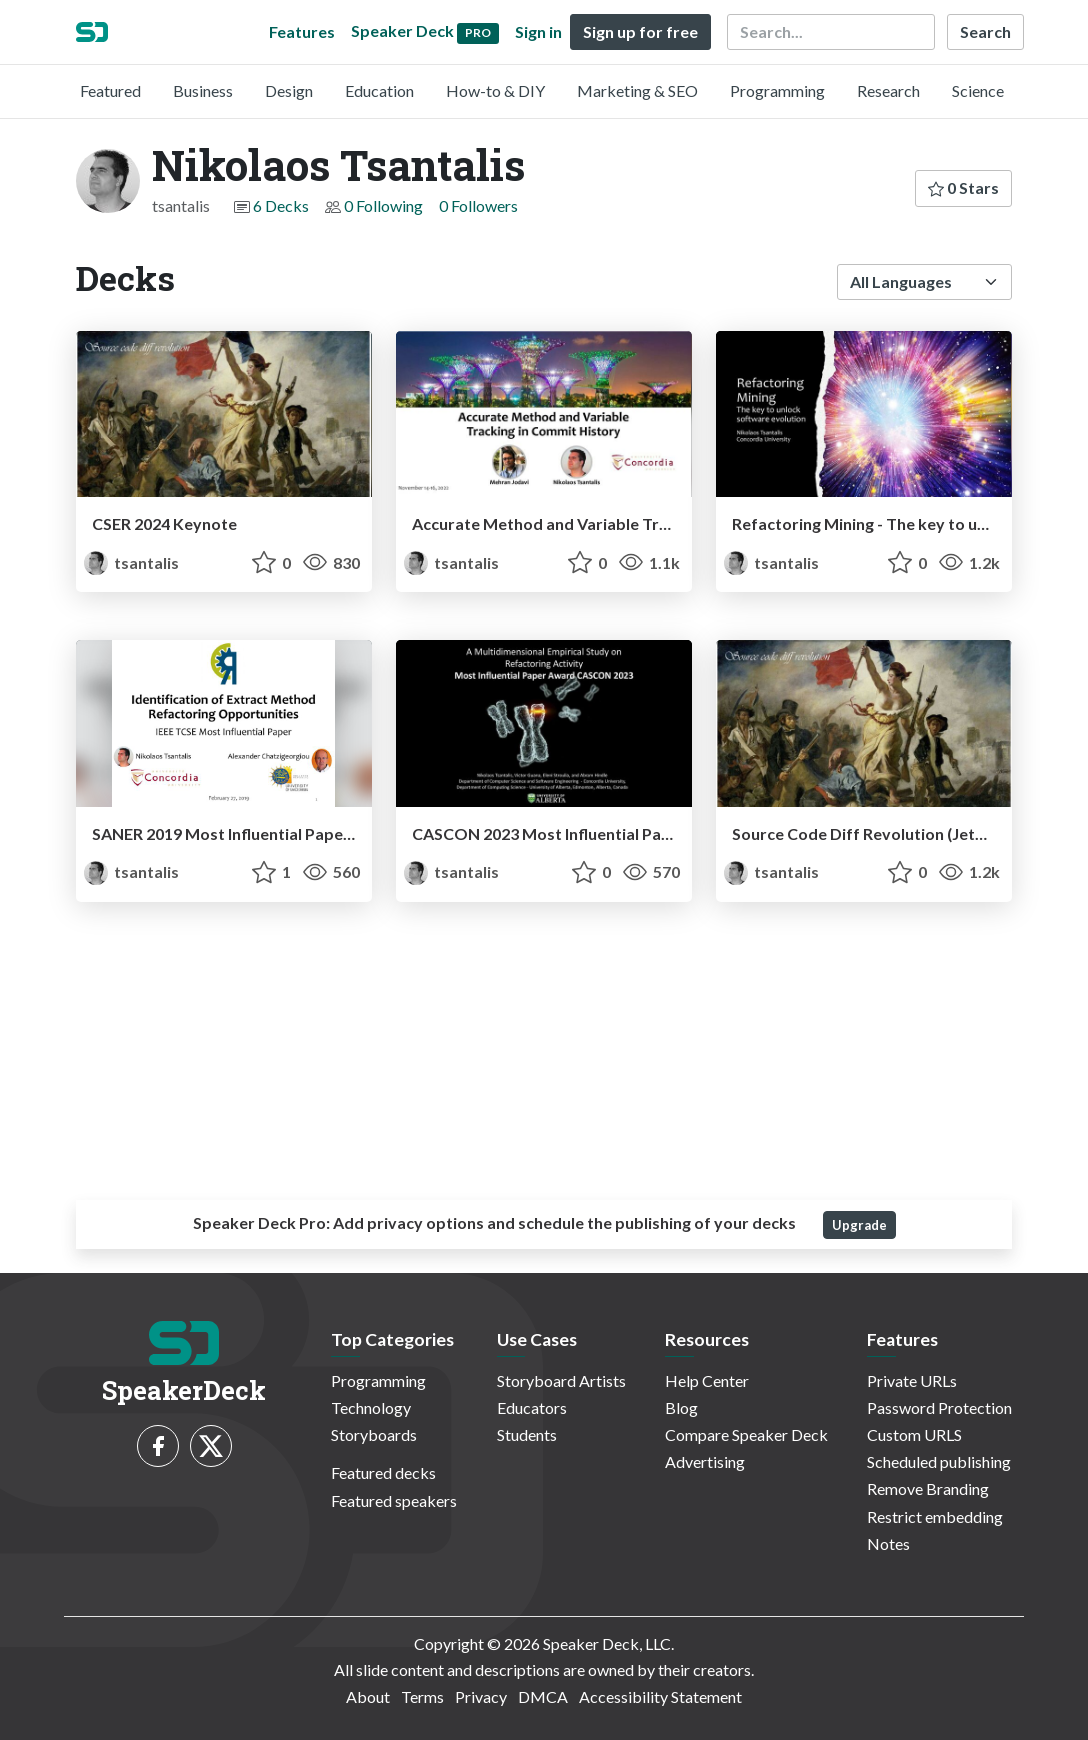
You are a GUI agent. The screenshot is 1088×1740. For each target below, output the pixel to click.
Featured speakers (394, 1500)
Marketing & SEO (637, 90)
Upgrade (859, 1225)
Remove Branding (928, 1488)
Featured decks (383, 1472)
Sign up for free (640, 31)
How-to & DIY (495, 90)
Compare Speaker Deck (746, 1434)
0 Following (383, 205)
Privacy (481, 1696)
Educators (532, 1407)
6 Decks (281, 205)
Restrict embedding (935, 1516)
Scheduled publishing (939, 1461)
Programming (777, 90)
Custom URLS (914, 1434)
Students (527, 1434)
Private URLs (912, 1380)
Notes (888, 1543)
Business (203, 90)
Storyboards (374, 1434)
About (368, 1696)
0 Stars (963, 187)
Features (302, 31)
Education (379, 90)
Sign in (538, 31)
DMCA (543, 1696)
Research (888, 90)
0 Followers (478, 205)
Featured (110, 90)
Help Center (707, 1380)
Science (978, 90)
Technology (371, 1407)
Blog (681, 1407)
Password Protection (939, 1407)
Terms (422, 1696)
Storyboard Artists (561, 1380)
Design (289, 90)
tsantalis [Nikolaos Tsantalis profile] (131, 562)
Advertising (705, 1461)
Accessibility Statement (660, 1696)
